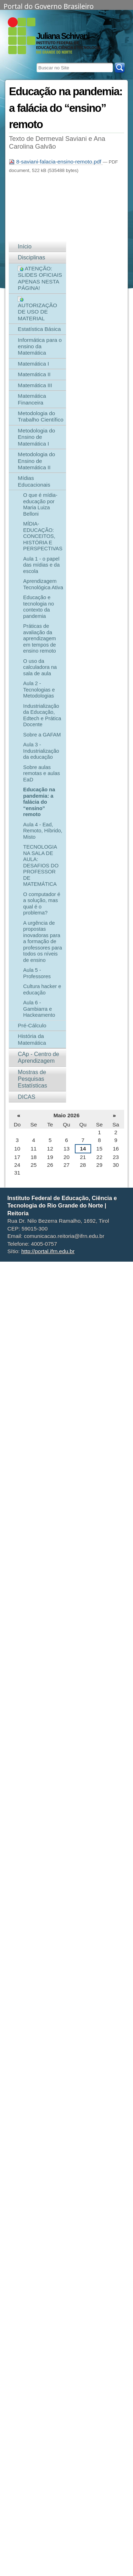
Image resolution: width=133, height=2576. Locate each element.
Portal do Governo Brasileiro (49, 5)
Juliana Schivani (62, 36)
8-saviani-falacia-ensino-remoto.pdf (55, 162)
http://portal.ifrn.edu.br (47, 1251)
